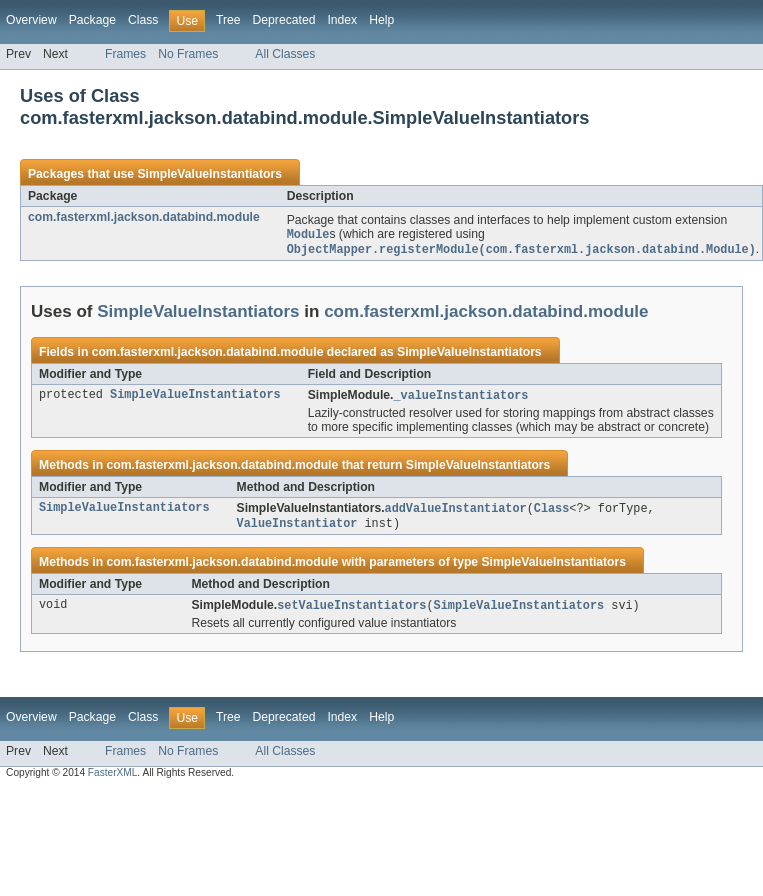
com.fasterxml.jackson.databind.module (144, 217)
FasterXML (113, 778)
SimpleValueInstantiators (209, 174)
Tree (228, 20)
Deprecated (284, 20)
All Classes (285, 54)
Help (381, 20)
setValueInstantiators (351, 611)
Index (342, 20)
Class (143, 20)
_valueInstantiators (460, 398)
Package (92, 20)
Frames (125, 54)
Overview (31, 20)
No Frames (188, 54)
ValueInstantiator (297, 528)
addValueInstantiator (456, 512)
